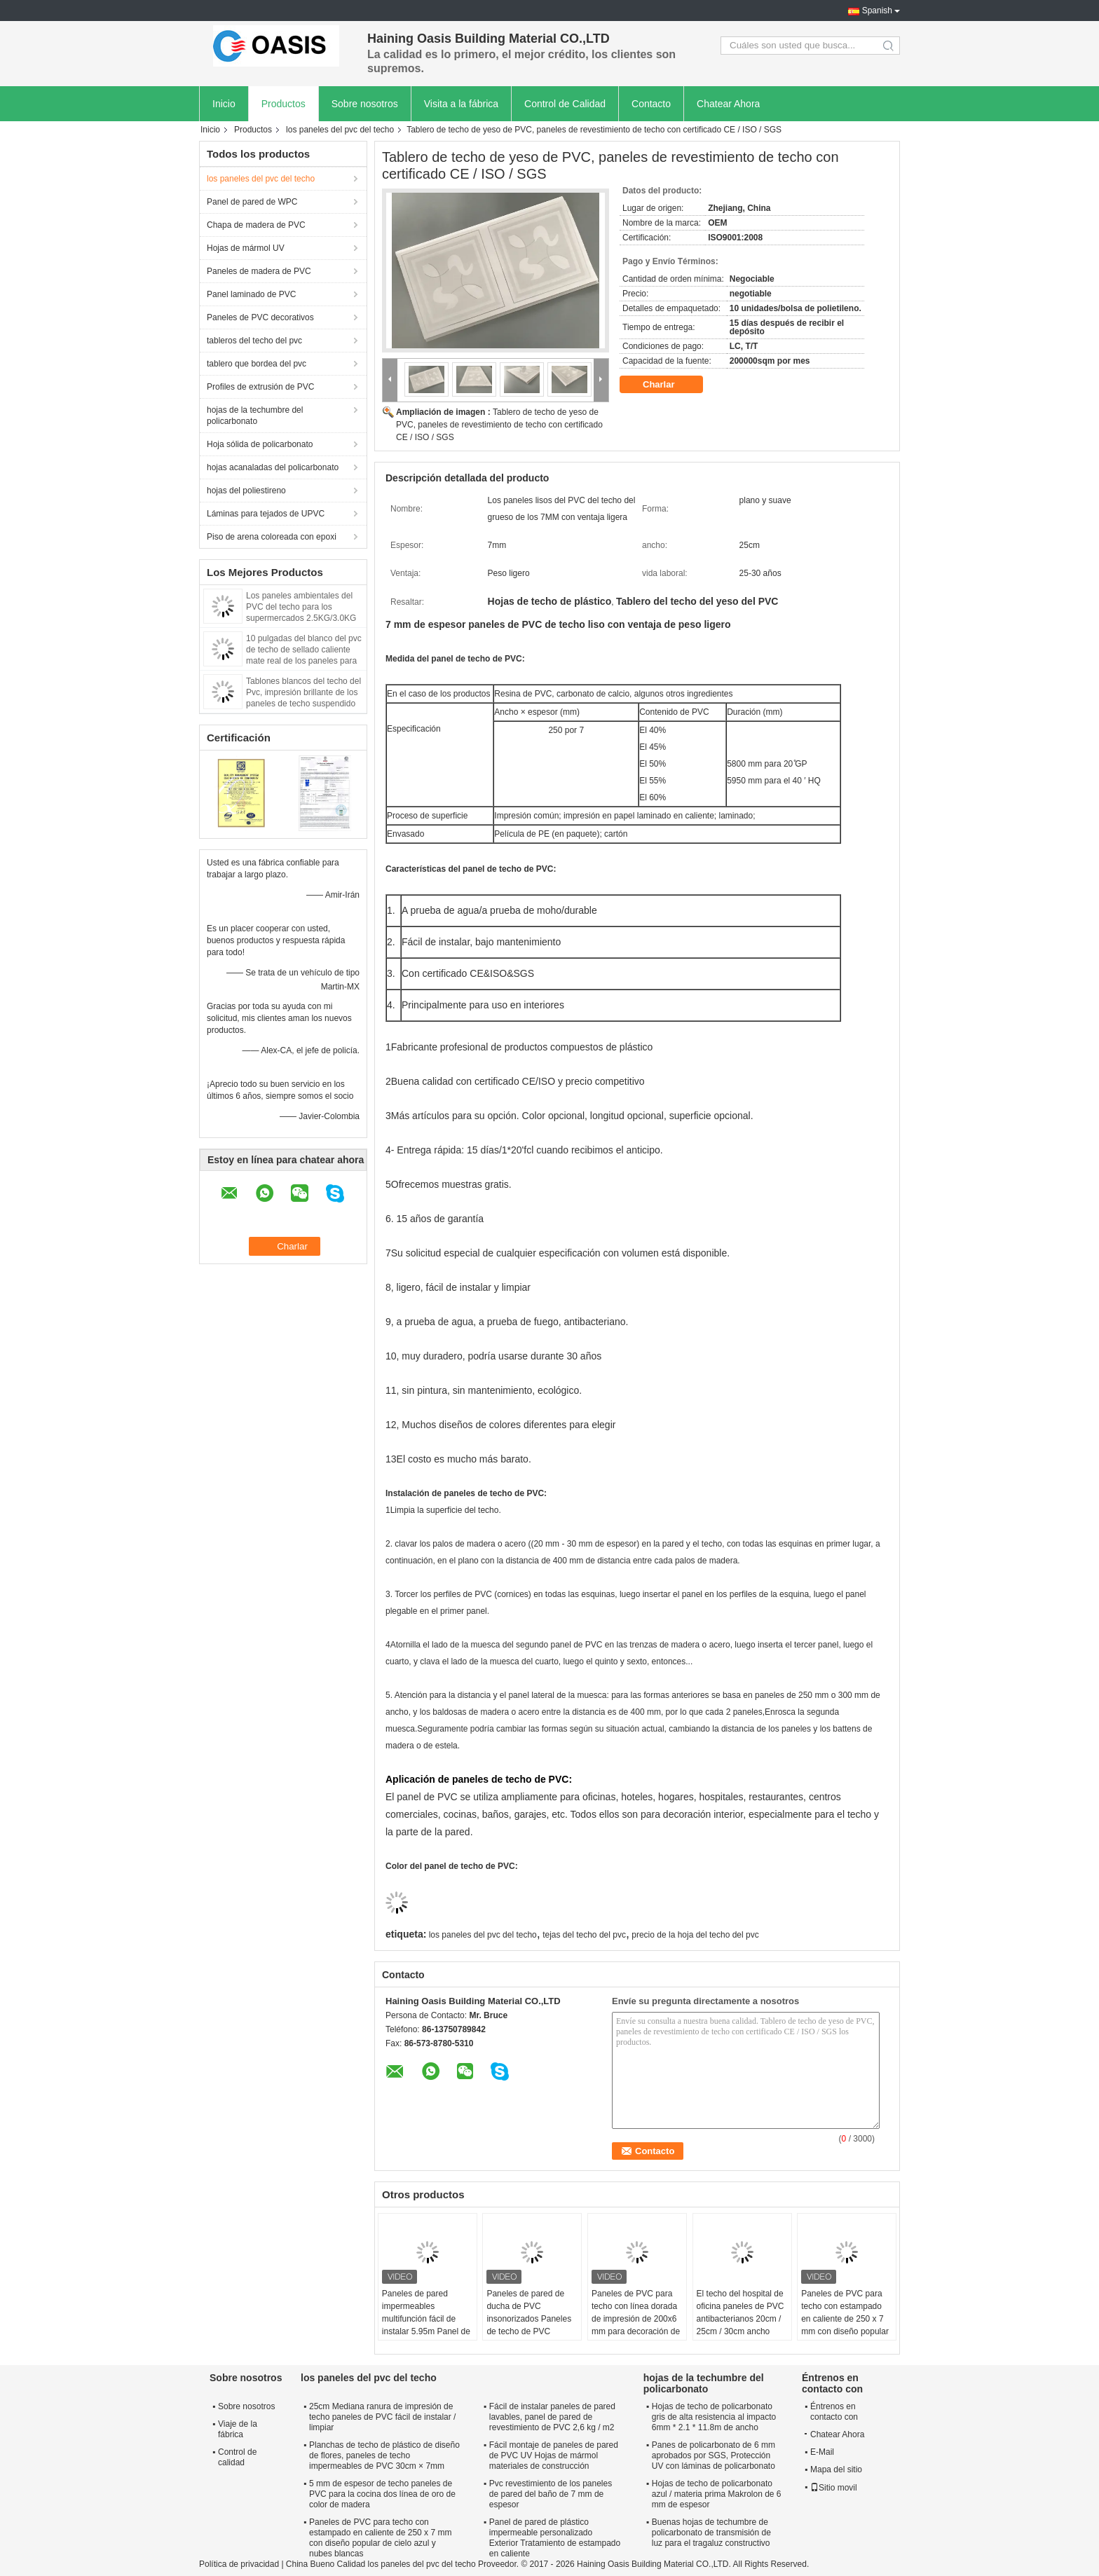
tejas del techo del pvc (584, 1935)
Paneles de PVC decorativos (260, 317)
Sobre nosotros (365, 103)
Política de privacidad (239, 2564)
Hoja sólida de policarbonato (260, 444)
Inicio (223, 103)
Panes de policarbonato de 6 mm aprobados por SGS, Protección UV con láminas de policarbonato (713, 2455)
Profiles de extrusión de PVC (260, 387)
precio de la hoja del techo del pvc (695, 1935)
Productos (283, 103)
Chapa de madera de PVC (256, 225)
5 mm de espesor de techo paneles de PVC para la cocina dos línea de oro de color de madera (382, 2494)
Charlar (668, 385)
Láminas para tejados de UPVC (266, 514)
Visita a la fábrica (461, 103)
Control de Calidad (565, 103)
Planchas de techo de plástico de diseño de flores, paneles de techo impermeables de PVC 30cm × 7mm (384, 2455)
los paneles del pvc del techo (340, 130)
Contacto (651, 103)
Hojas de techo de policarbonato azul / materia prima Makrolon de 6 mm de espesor (716, 2494)
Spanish (877, 10)
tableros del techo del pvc (254, 340)
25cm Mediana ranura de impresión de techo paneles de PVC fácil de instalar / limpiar (382, 2417)
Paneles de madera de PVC (259, 271)
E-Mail (822, 2452)
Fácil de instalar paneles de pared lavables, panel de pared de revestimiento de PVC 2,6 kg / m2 (552, 2417)
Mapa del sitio (836, 2469)
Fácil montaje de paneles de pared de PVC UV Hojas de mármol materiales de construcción (553, 2455)
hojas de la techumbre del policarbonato (255, 415)
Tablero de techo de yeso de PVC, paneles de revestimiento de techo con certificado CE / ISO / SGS (499, 424)
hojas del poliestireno (246, 490)
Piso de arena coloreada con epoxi (271, 537)
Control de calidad (237, 2457)
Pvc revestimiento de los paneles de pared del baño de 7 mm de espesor (550, 2494)
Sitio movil (833, 2488)
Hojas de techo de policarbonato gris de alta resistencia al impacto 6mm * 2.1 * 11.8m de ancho (714, 2417)
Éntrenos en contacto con (834, 2412)
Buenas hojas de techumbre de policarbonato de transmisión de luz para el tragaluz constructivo (711, 2532)
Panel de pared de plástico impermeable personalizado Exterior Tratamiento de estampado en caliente (554, 2537)
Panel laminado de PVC (251, 294)
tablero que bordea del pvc (256, 364)
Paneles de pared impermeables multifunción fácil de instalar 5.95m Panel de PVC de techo (426, 2319)
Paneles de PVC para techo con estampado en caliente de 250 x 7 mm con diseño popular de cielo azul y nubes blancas (845, 2325)
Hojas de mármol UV (246, 248)
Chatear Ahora (728, 103)
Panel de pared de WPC (252, 202)
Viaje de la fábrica (237, 2429)
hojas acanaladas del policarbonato (273, 467)
